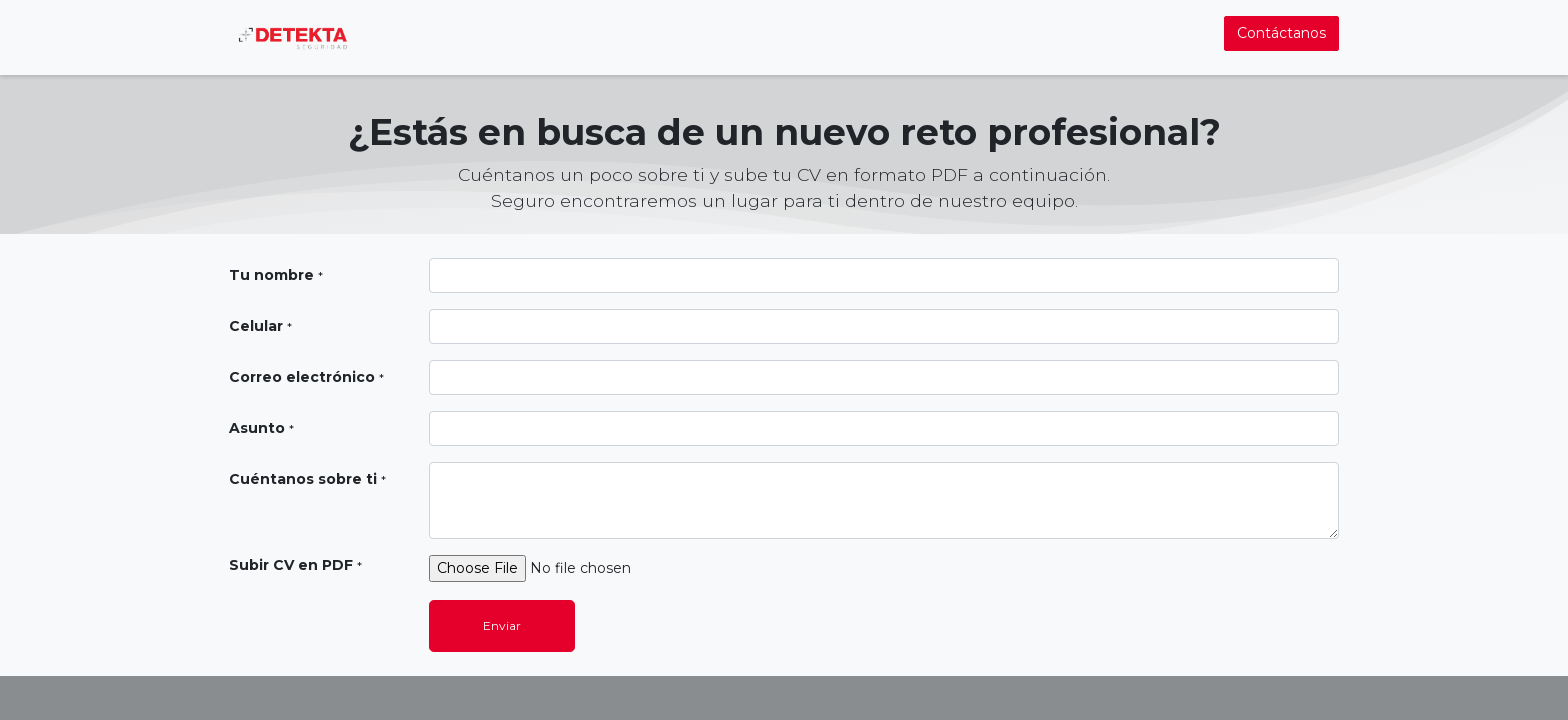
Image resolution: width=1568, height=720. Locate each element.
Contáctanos (1281, 33)
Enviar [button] (502, 625)
